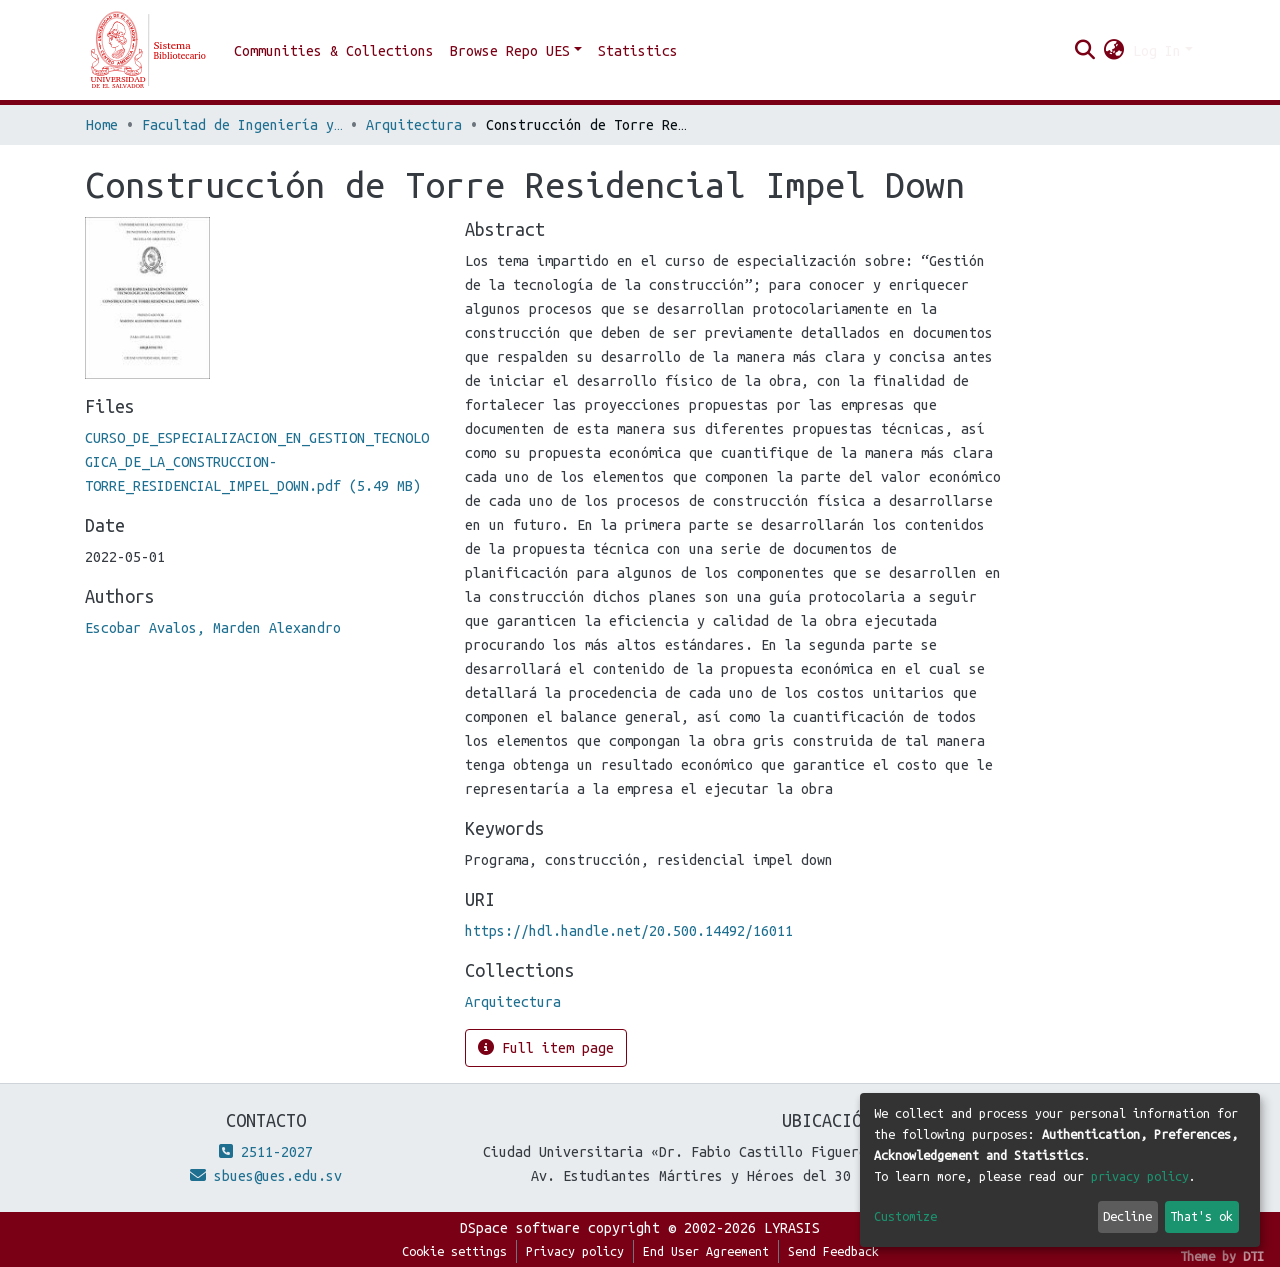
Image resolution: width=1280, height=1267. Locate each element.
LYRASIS (792, 1228)
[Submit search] (1085, 51)
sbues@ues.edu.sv (266, 1176)
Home (102, 125)
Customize (905, 1216)
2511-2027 (266, 1152)
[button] (1114, 51)
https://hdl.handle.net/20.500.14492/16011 (629, 931)
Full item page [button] (546, 1047)
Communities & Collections (334, 51)
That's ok (1201, 1216)
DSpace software (520, 1228)
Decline (1127, 1216)
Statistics (638, 51)
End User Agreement (706, 1251)
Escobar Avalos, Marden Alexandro (213, 628)
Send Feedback (833, 1251)
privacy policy (1140, 1176)
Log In (1157, 51)
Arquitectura (414, 125)
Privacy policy (575, 1251)
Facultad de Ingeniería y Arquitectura (242, 125)
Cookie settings (454, 1251)
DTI (1253, 1256)
